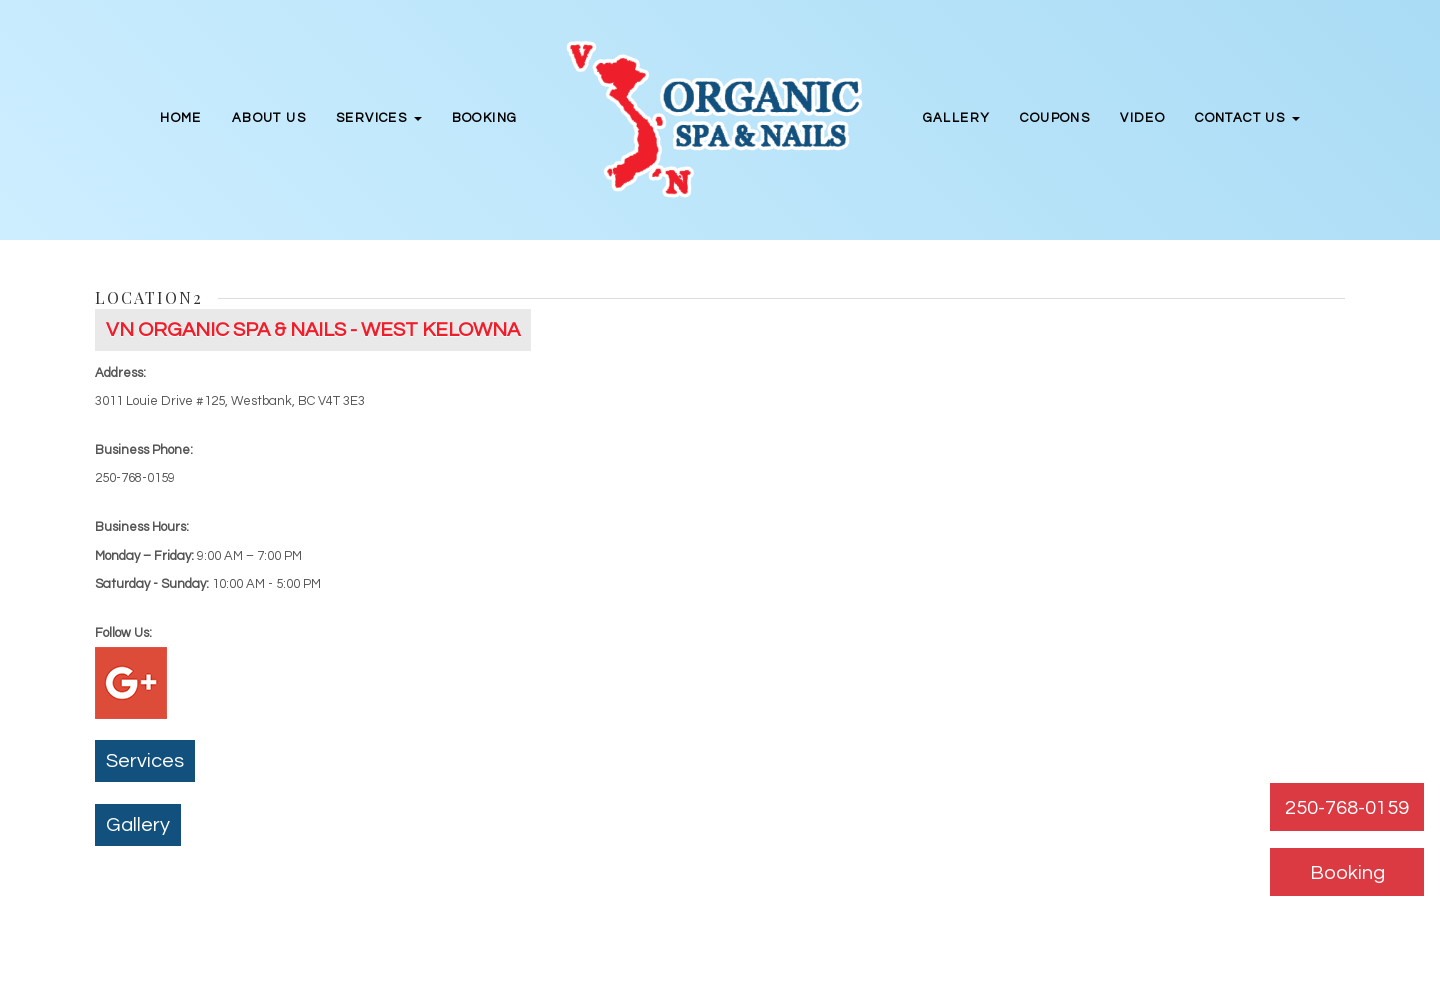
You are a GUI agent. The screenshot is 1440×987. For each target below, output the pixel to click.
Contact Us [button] (1247, 118)
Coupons (1055, 118)
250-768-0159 (1347, 808)
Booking (485, 118)
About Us (269, 118)
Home (181, 118)
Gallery (957, 118)
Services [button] (379, 118)
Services (145, 761)
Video (1142, 118)
